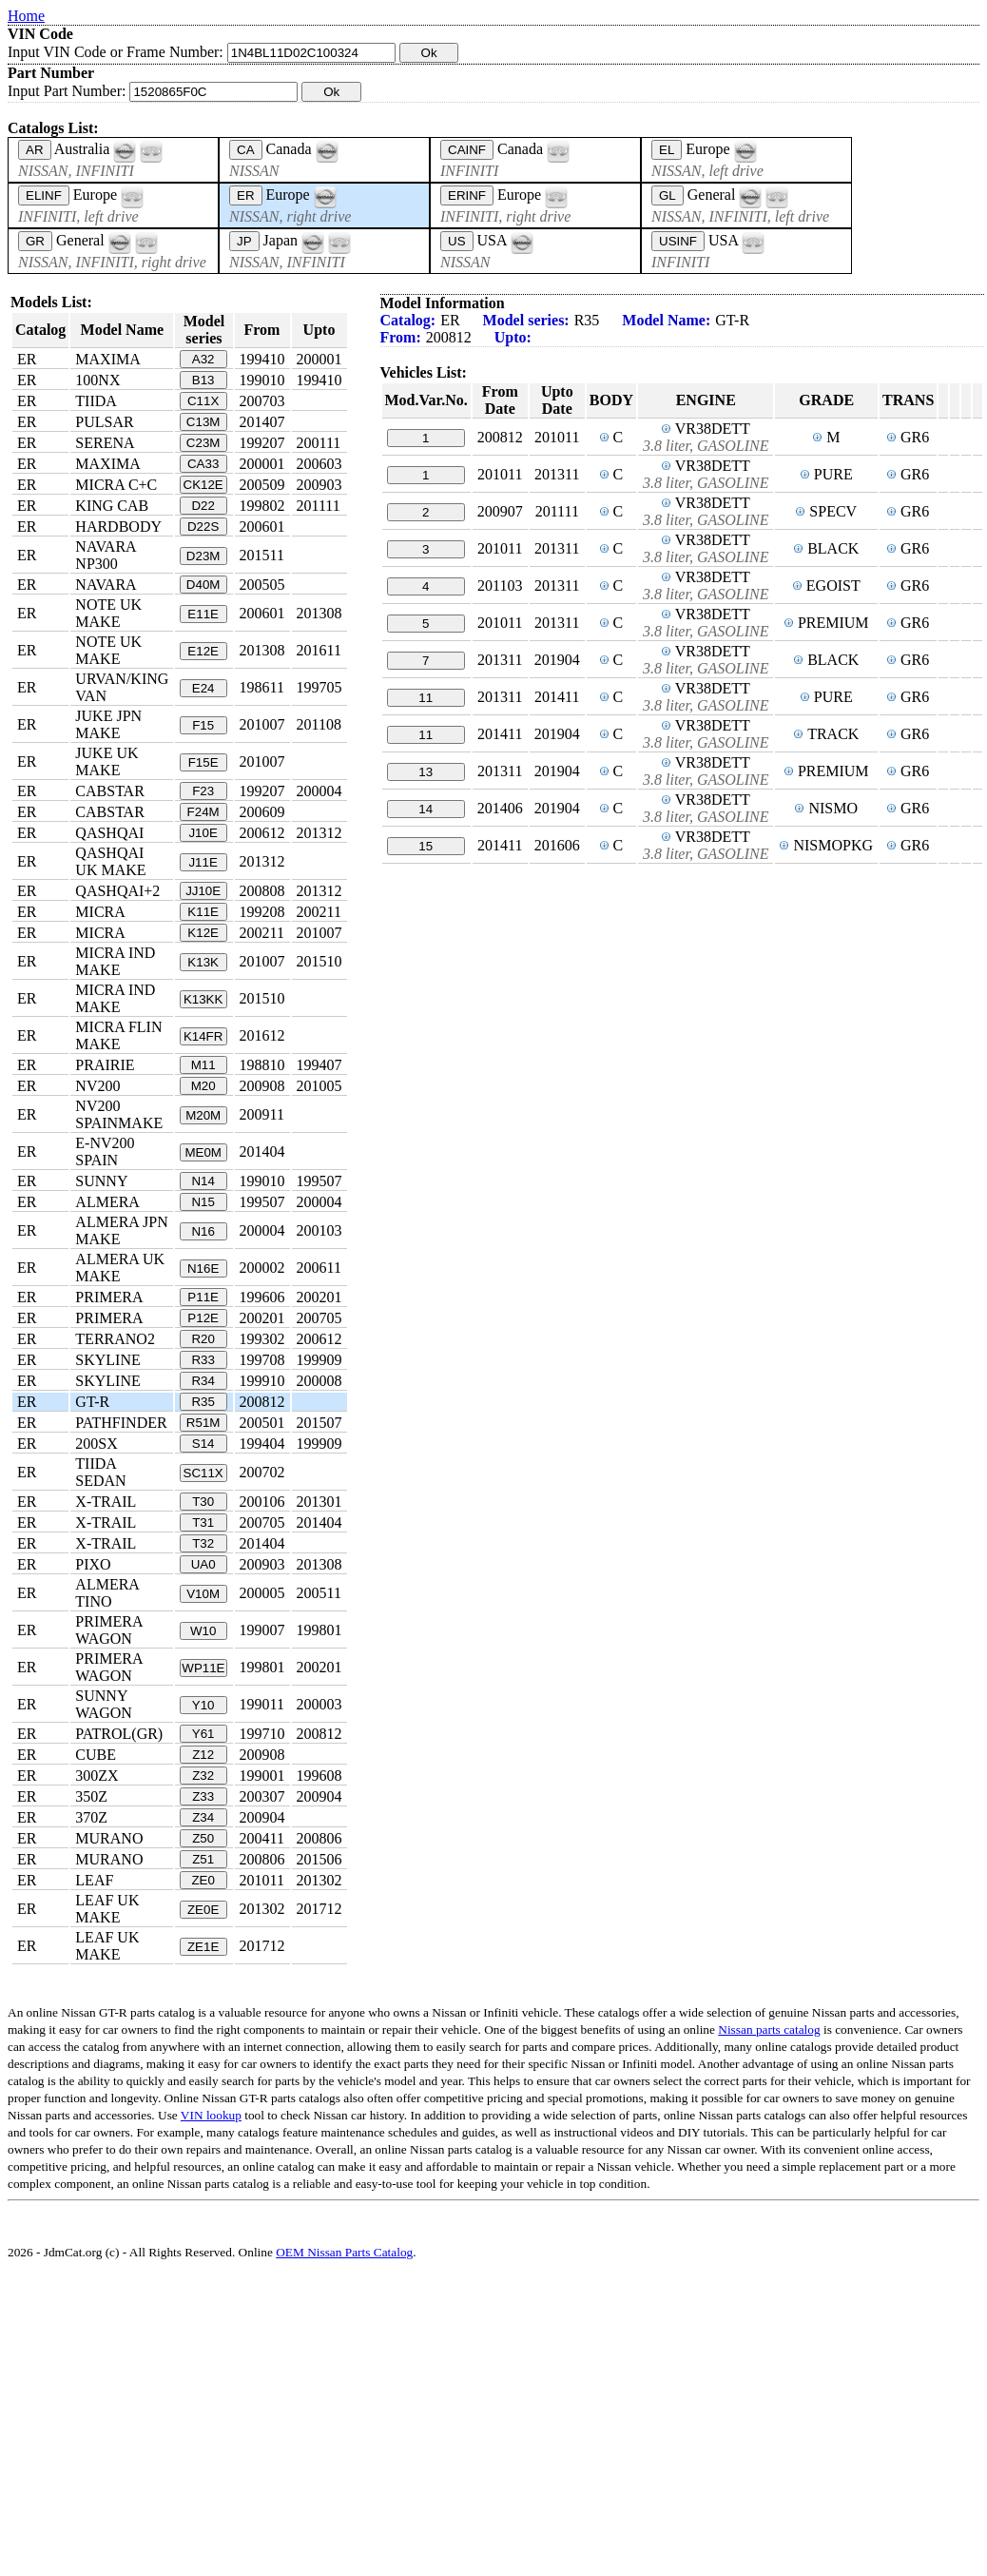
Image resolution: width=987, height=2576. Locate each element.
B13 (203, 380)
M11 (203, 1065)
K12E (203, 933)
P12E (203, 1318)
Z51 (203, 1859)
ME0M (203, 1152)
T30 (203, 1501)
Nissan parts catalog (769, 2029)
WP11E (203, 1668)
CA (246, 150)
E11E (203, 614)
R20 (202, 1339)
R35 (202, 1402)
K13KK (203, 999)
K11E (203, 912)
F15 (203, 725)
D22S (203, 526)
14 (425, 809)
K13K (203, 962)
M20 (203, 1086)
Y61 (203, 1734)
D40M (203, 584)
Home (26, 16)
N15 (202, 1202)
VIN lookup (211, 2115)
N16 (202, 1231)
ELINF (44, 195)
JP (244, 241)
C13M (203, 422)
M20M (203, 1115)
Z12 (203, 1754)
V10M (203, 1594)
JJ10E (203, 891)
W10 (203, 1631)
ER (246, 195)
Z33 (203, 1796)
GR (35, 241)
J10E (202, 833)
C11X (203, 401)
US (457, 241)
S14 (203, 1443)
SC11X (203, 1473)
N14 (202, 1181)
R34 (202, 1381)
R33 (202, 1360)
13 (425, 772)
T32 (203, 1543)
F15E (203, 762)
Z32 (203, 1775)
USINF (678, 241)
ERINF (467, 195)
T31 (203, 1522)
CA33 (203, 464)
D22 (202, 505)
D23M (203, 556)
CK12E (203, 485)
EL (666, 150)
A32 (203, 359)
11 (425, 698)
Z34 (203, 1817)
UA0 (203, 1564)
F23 (203, 791)
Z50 (203, 1838)
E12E (203, 651)
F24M (203, 812)
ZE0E (203, 1910)
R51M (203, 1422)
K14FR (203, 1036)
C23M (203, 443)
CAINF (467, 150)
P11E (203, 1297)
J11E (202, 862)
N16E (203, 1268)
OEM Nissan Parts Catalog (344, 2252)
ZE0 (202, 1880)
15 (425, 846)
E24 (203, 688)
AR (35, 150)
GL (667, 195)
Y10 (203, 1705)
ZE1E (203, 1947)
